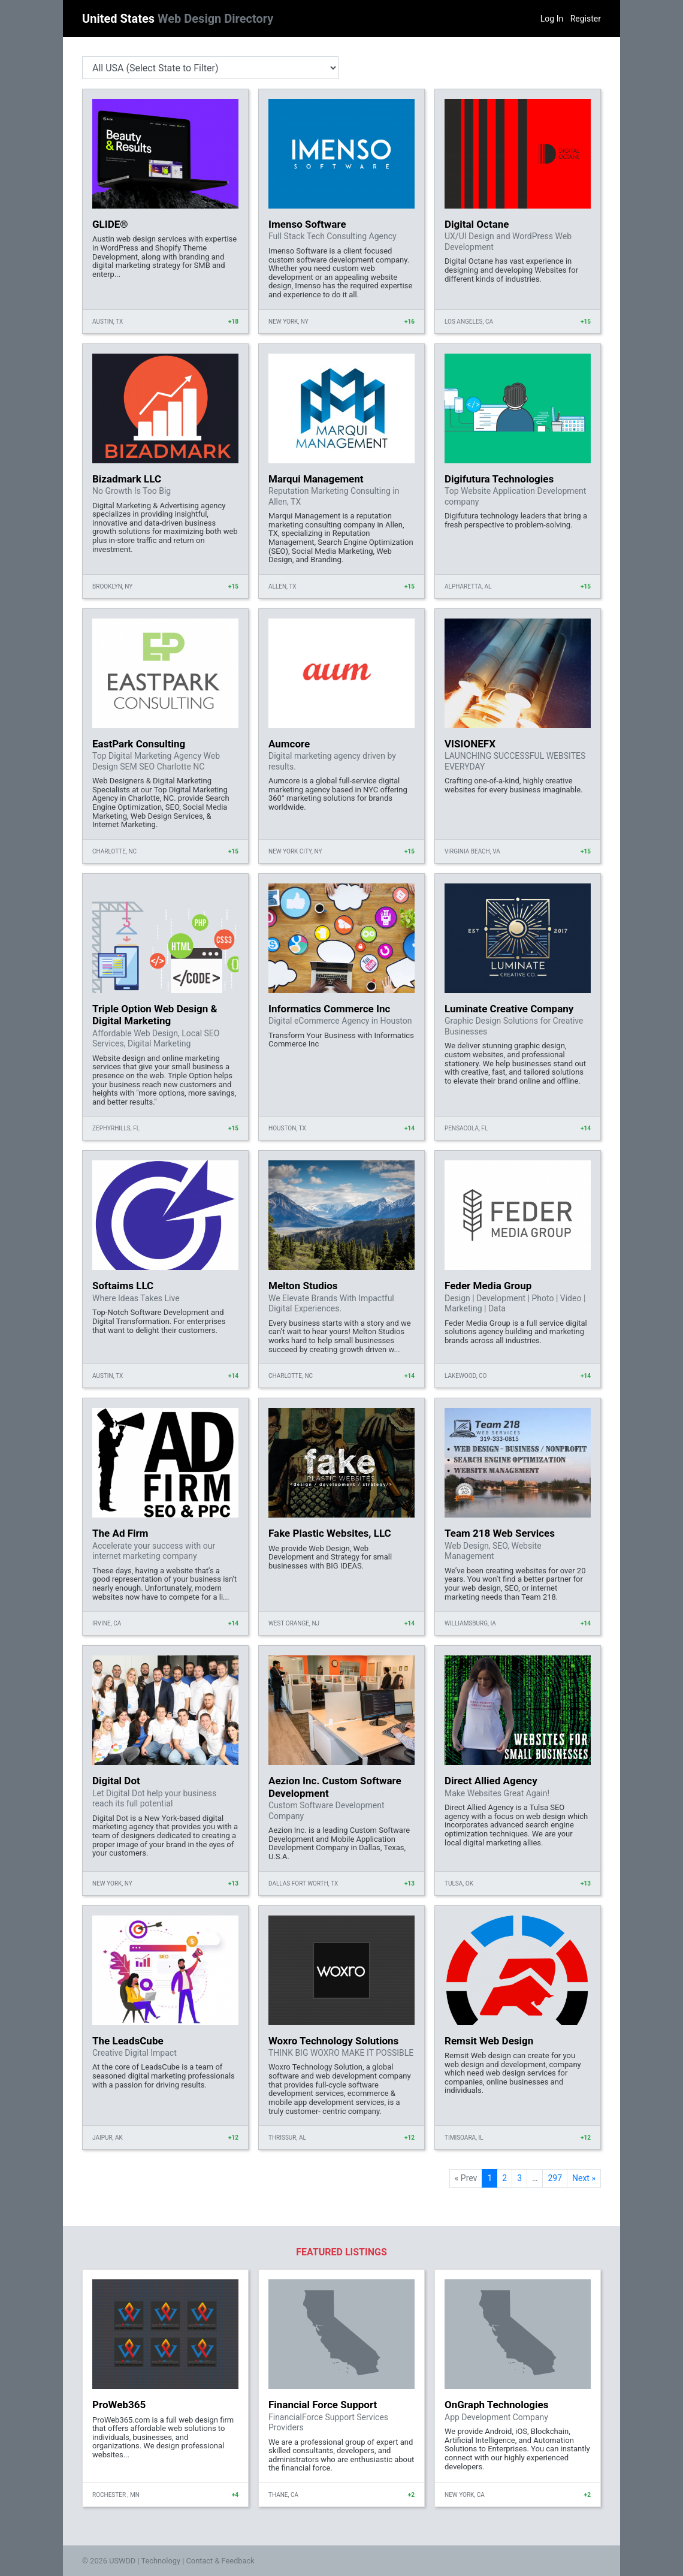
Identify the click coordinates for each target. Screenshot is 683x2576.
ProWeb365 (119, 2405)
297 (555, 2178)
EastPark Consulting (138, 744)
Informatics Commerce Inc (329, 1009)
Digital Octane (477, 224)
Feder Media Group (488, 1286)
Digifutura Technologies (499, 479)
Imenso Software (307, 224)
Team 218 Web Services (500, 1533)
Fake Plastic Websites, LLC (329, 1533)
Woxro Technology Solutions (333, 2041)
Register (585, 18)
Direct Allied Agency (491, 1781)
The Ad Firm (120, 1533)
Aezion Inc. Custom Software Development (334, 1787)
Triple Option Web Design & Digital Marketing (154, 1015)
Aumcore (289, 744)
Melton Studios (303, 1286)
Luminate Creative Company (509, 1009)
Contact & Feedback (220, 2560)
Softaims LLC (122, 1286)
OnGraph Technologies (496, 2405)
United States (177, 18)
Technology (160, 2560)
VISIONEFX (470, 744)
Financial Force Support (322, 2405)
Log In (551, 18)
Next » (584, 2178)
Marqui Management (316, 479)
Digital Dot (116, 1781)
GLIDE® (110, 224)
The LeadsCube (128, 2041)
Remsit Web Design (489, 2041)
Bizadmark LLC (126, 479)
